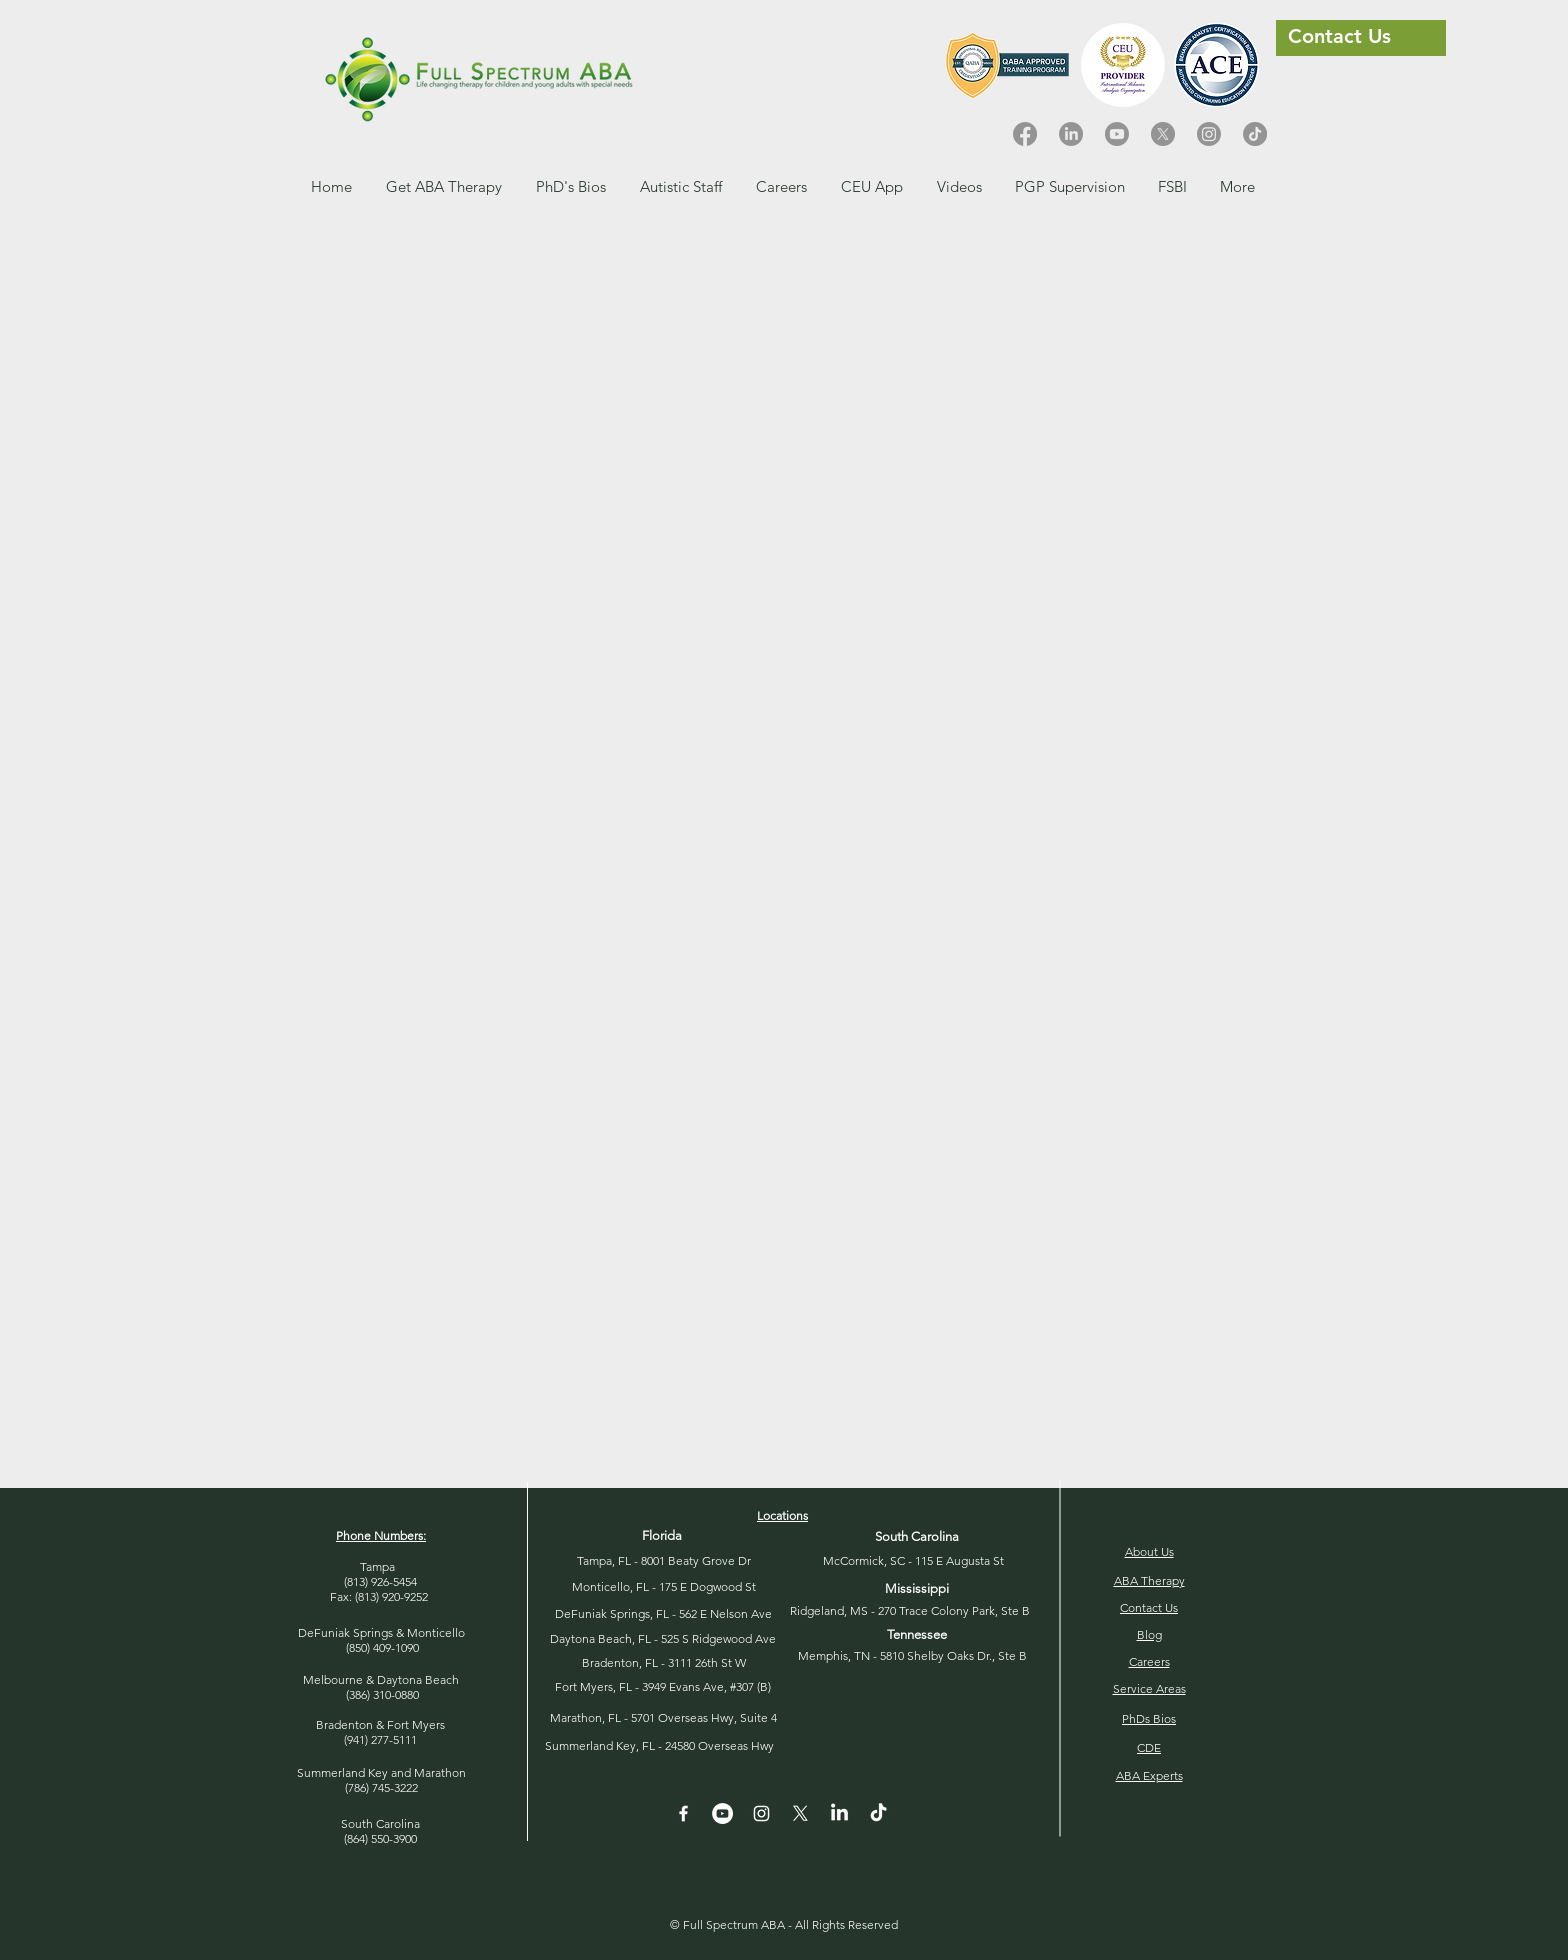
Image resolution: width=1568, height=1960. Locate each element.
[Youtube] (1117, 134)
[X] (1163, 134)
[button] (781, 186)
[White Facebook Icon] (683, 1813)
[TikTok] (1255, 134)
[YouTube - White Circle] (722, 1813)
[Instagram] (1209, 134)
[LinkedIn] (1071, 134)
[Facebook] (1025, 134)
